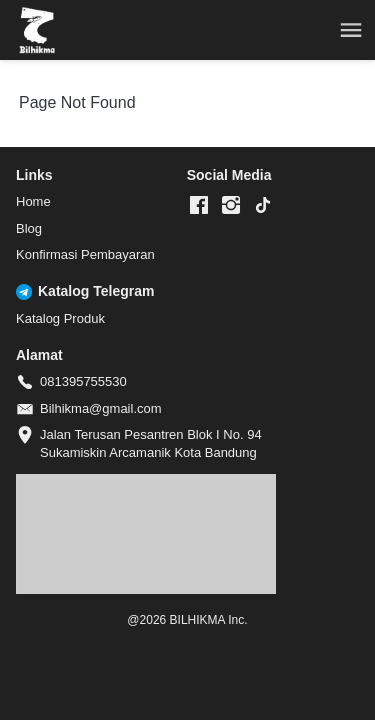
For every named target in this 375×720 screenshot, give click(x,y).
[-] (199, 206)
